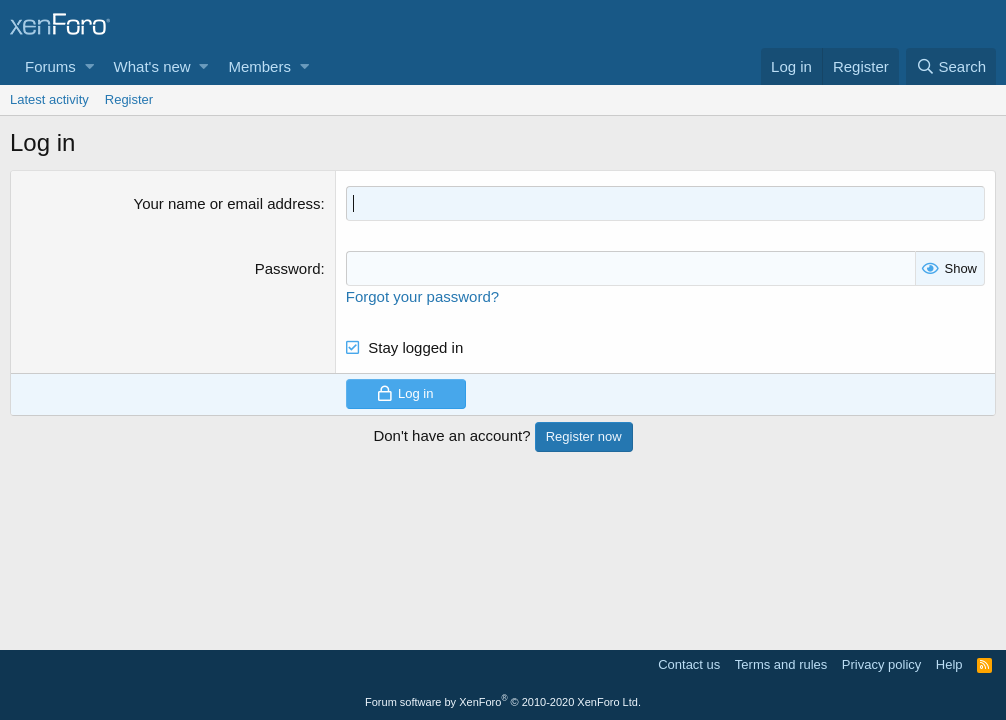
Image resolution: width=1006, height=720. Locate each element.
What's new (152, 66)
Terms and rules (781, 664)
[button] (89, 66)
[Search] (951, 66)
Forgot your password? (422, 296)
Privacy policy (881, 664)
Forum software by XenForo (503, 702)
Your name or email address (227, 203)
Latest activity (49, 99)
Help (949, 664)
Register (129, 99)
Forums (50, 66)
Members (259, 66)
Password (288, 268)
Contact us (689, 664)
